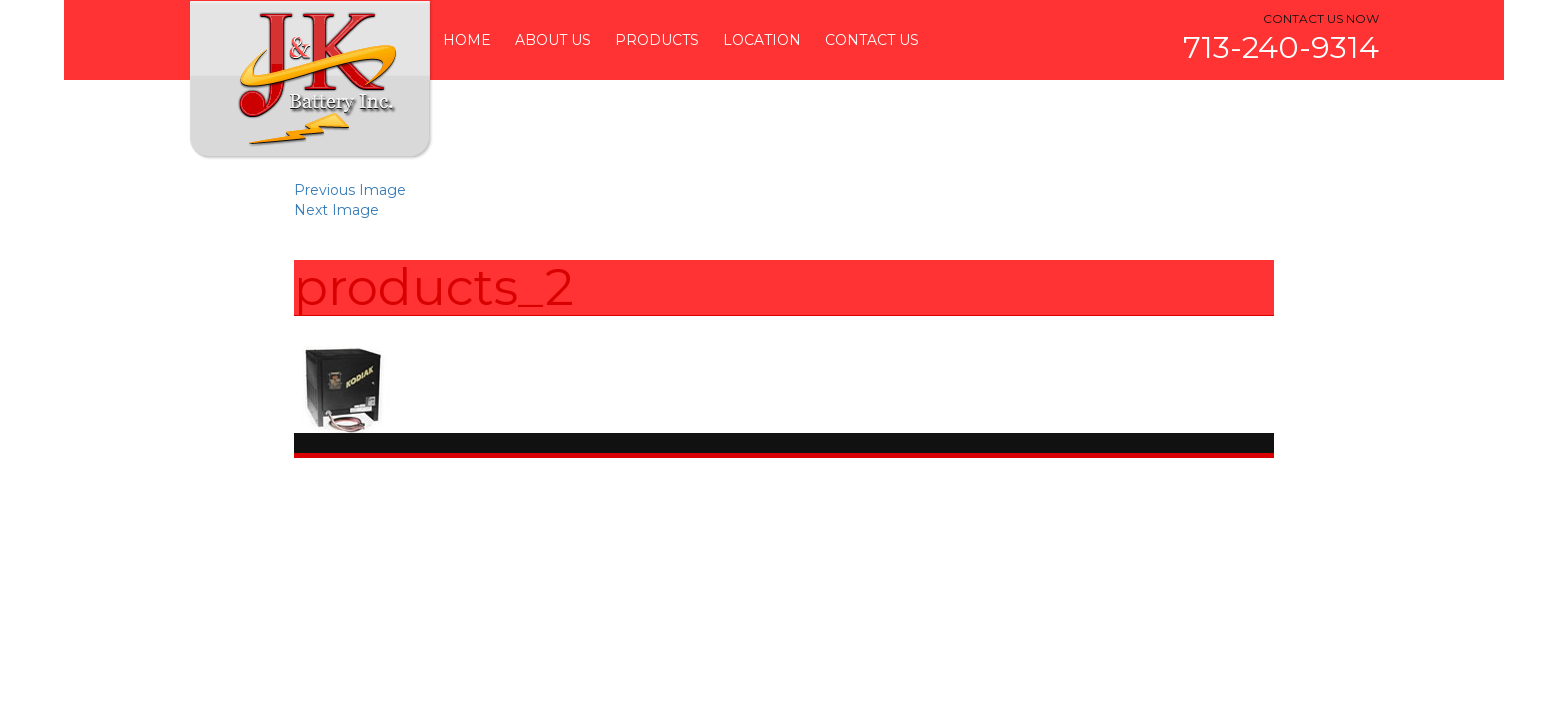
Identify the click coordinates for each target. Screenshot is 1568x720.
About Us (553, 40)
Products (657, 40)
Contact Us (872, 40)
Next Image (336, 210)
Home (467, 40)
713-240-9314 (1281, 47)
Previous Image (350, 190)
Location (762, 40)
